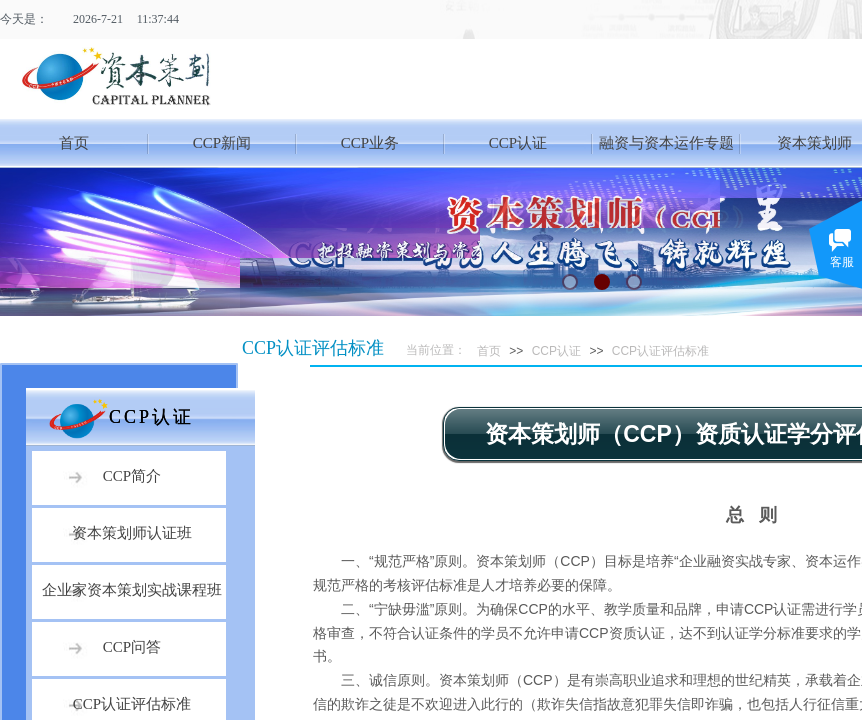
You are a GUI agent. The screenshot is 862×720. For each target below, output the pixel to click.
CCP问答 (132, 647)
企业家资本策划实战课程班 (132, 590)
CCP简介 (132, 476)
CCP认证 (518, 143)
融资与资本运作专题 (666, 143)
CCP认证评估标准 (660, 351)
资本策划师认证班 (132, 533)
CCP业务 (370, 143)
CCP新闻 (222, 143)
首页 (74, 143)
